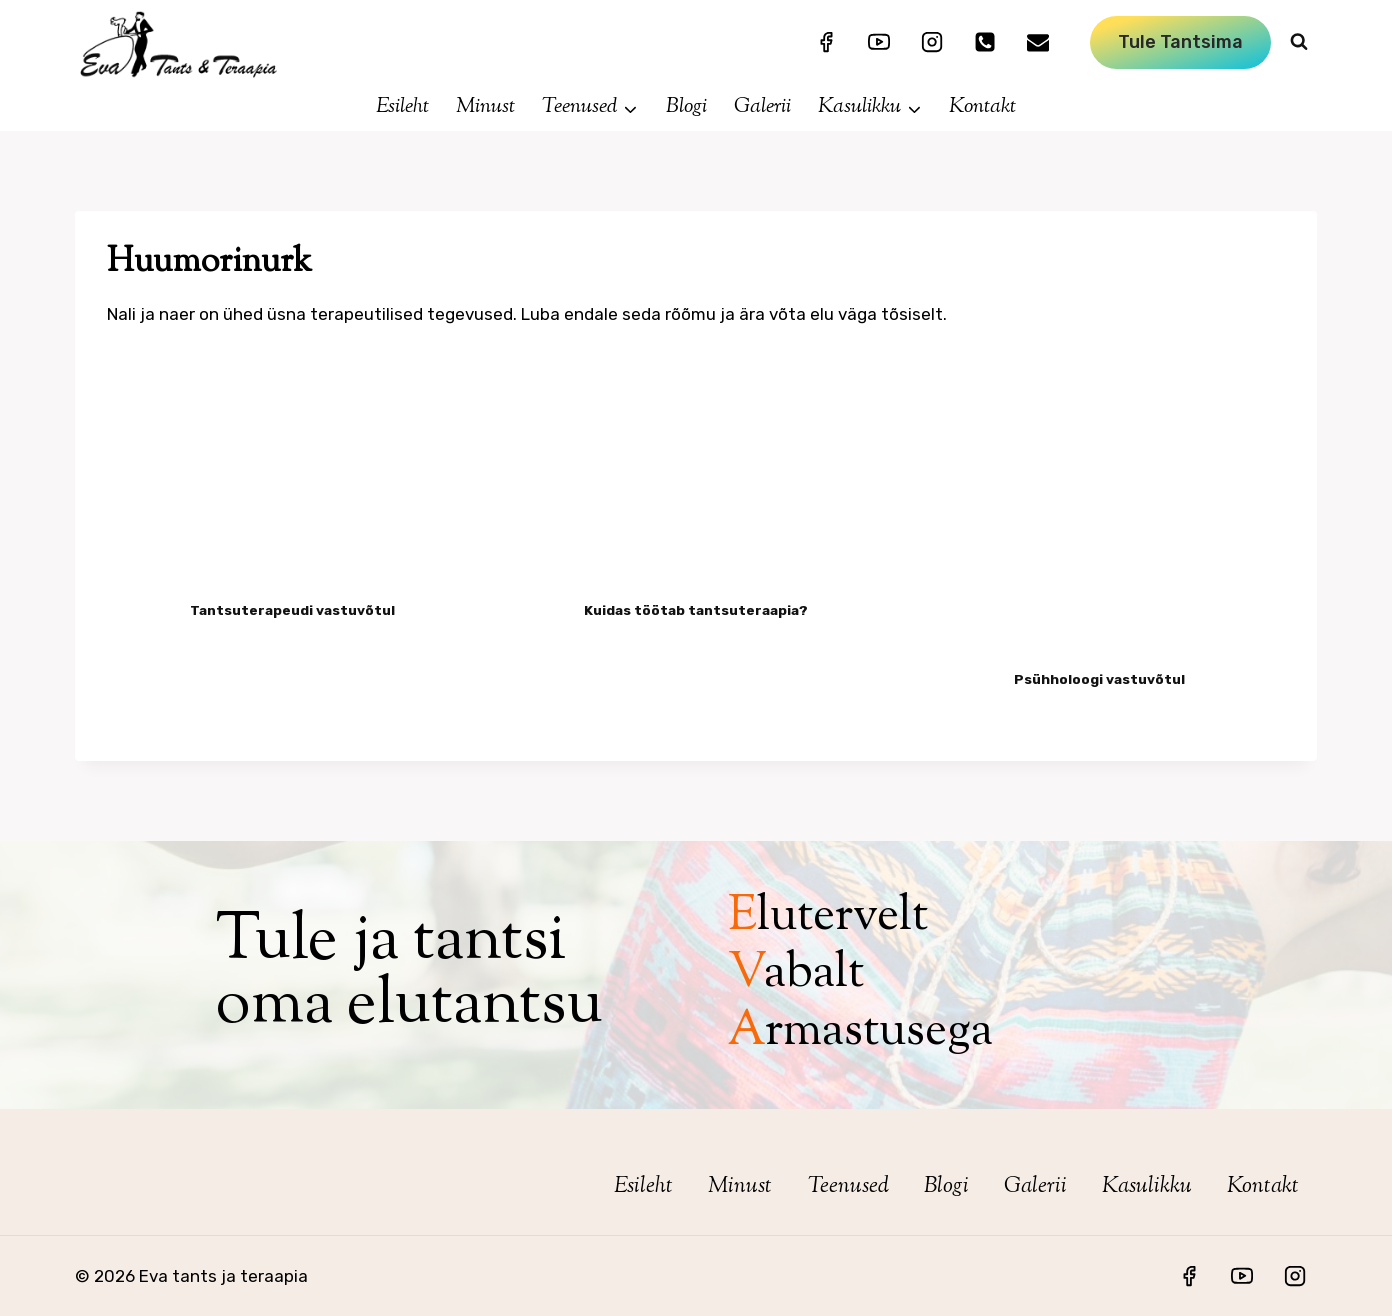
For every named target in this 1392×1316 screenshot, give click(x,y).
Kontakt (982, 107)
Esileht (402, 107)
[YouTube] (879, 42)
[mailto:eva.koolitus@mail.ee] (1038, 42)
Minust (485, 107)
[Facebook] (826, 42)
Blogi (686, 107)
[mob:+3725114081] (985, 42)
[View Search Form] (1299, 42)
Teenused (848, 1187)
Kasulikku (1147, 1187)
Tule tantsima (1180, 42)
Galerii (762, 107)
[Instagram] (932, 42)
